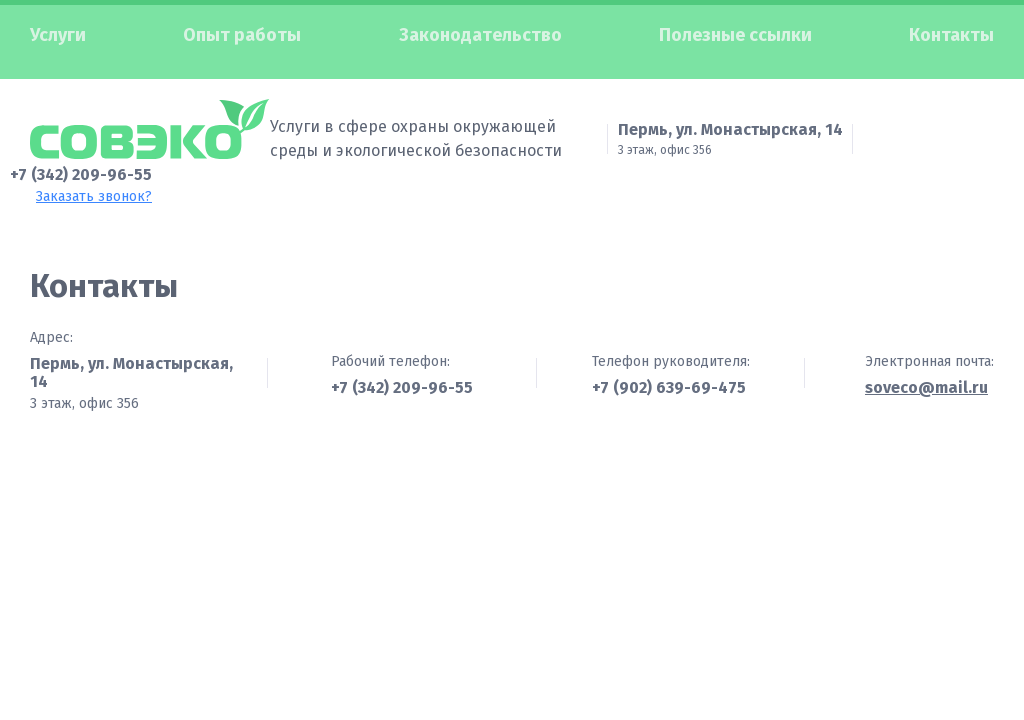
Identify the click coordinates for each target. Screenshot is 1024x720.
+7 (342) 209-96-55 (81, 162)
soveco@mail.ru (926, 377)
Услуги (58, 35)
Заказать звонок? (94, 184)
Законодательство (480, 35)
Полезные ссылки (735, 35)
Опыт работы (242, 35)
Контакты (951, 35)
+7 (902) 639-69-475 (669, 376)
